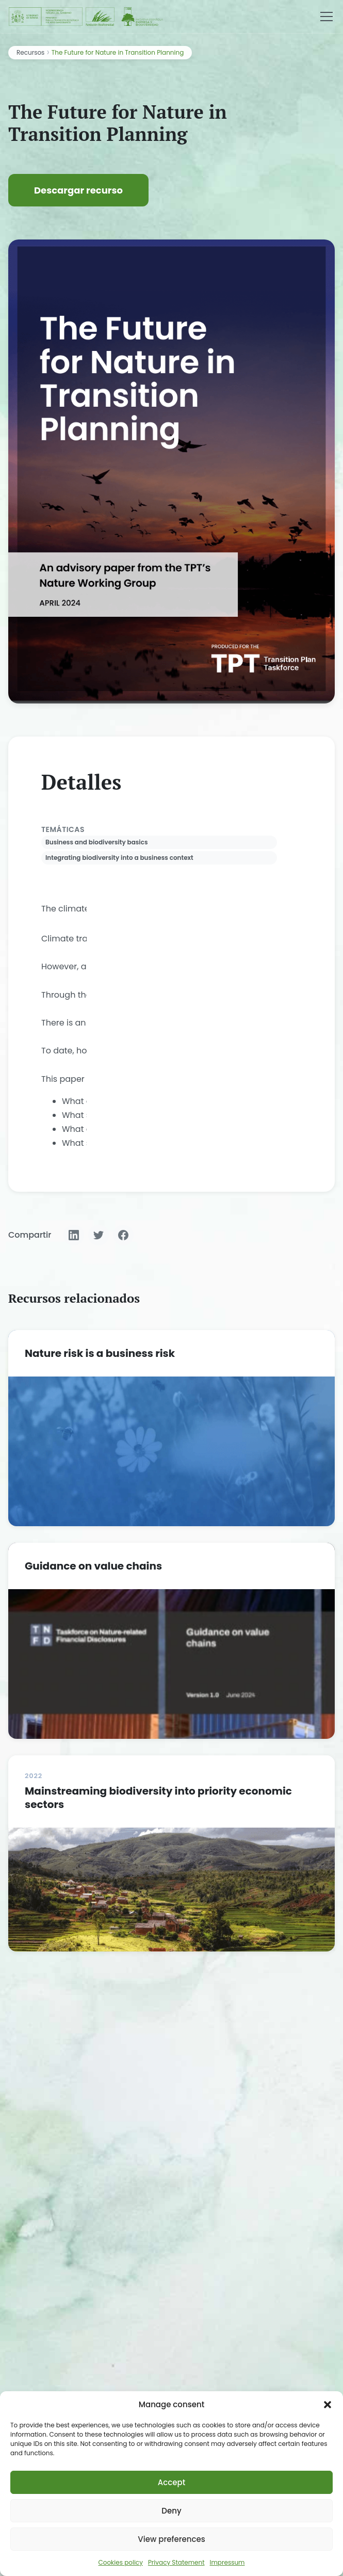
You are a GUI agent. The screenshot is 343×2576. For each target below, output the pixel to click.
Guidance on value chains (93, 1566)
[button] (327, 2404)
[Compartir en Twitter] (98, 1235)
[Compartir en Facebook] (123, 1235)
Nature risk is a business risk (100, 1353)
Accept (171, 2482)
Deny (171, 2510)
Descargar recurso (78, 190)
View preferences (171, 2539)
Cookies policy (121, 2562)
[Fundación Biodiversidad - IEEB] (86, 16)
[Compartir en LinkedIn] (73, 1235)
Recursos (30, 52)
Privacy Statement (176, 2562)
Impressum (227, 2562)
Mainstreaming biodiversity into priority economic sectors (158, 1798)
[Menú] (326, 16)
